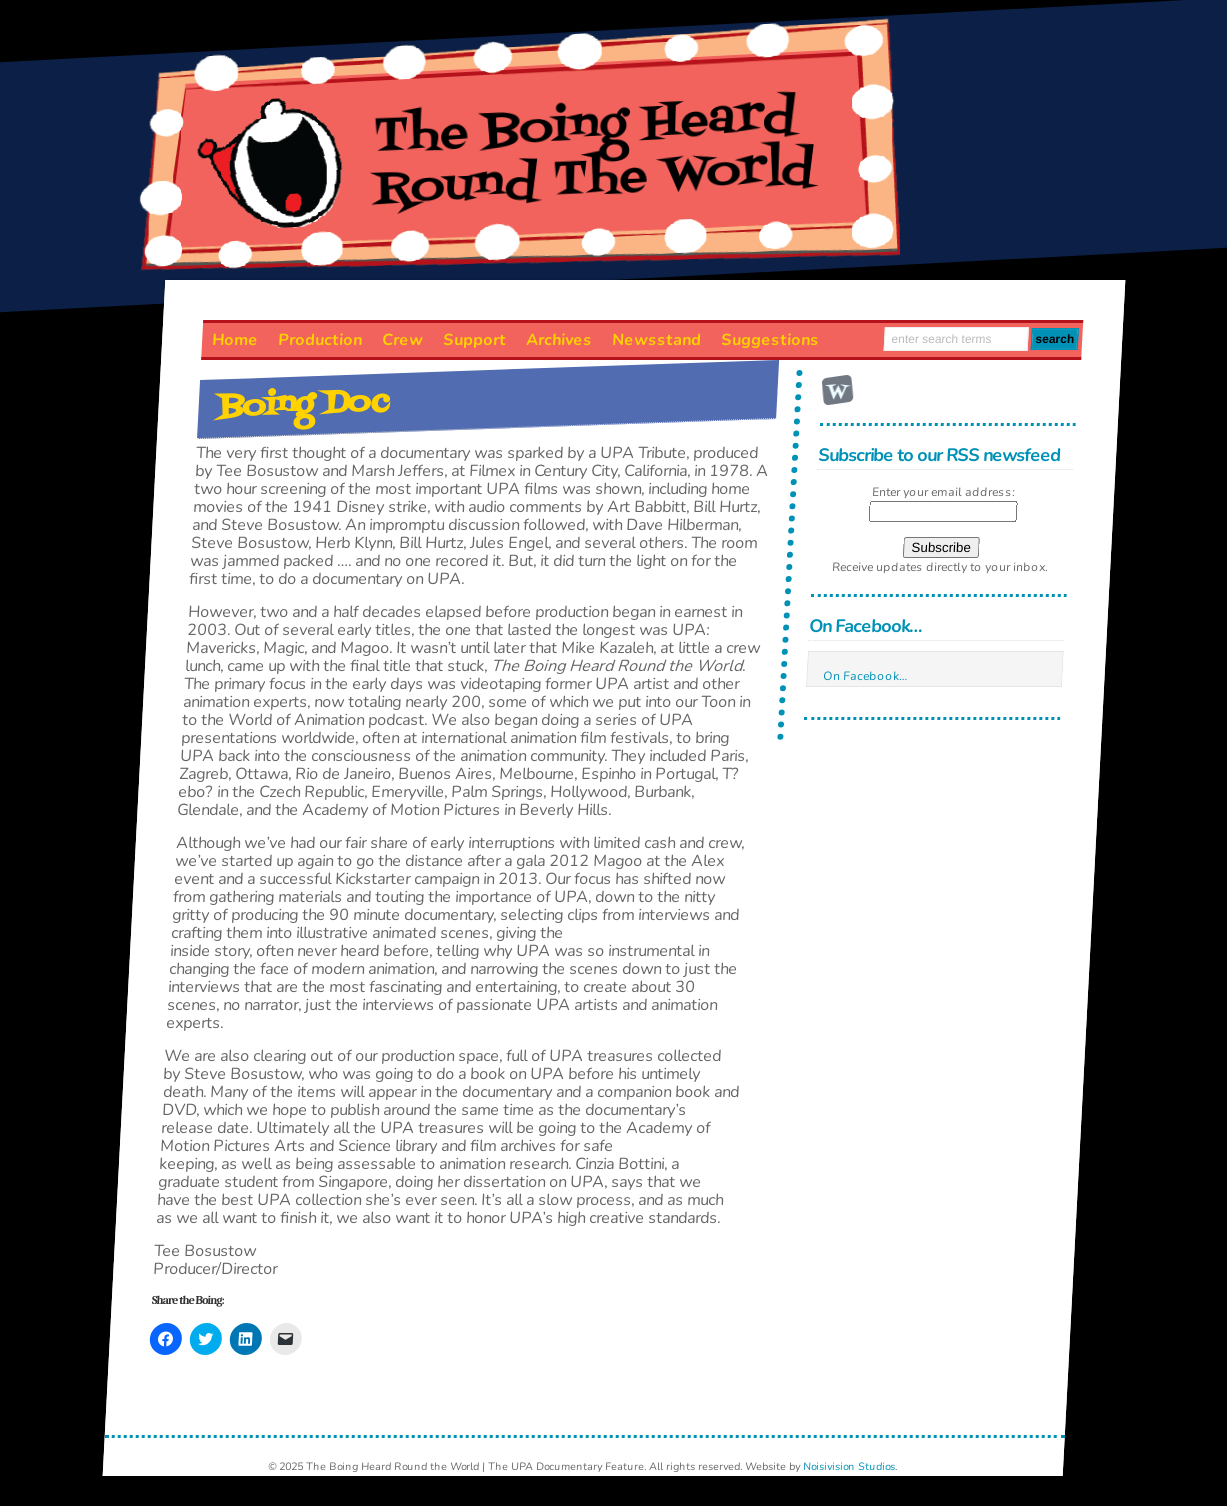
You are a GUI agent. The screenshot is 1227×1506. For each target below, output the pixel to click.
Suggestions (769, 340)
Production (319, 340)
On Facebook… (865, 626)
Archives (558, 340)
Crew (402, 340)
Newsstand (656, 340)
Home (234, 340)
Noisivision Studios (849, 1466)
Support (474, 340)
